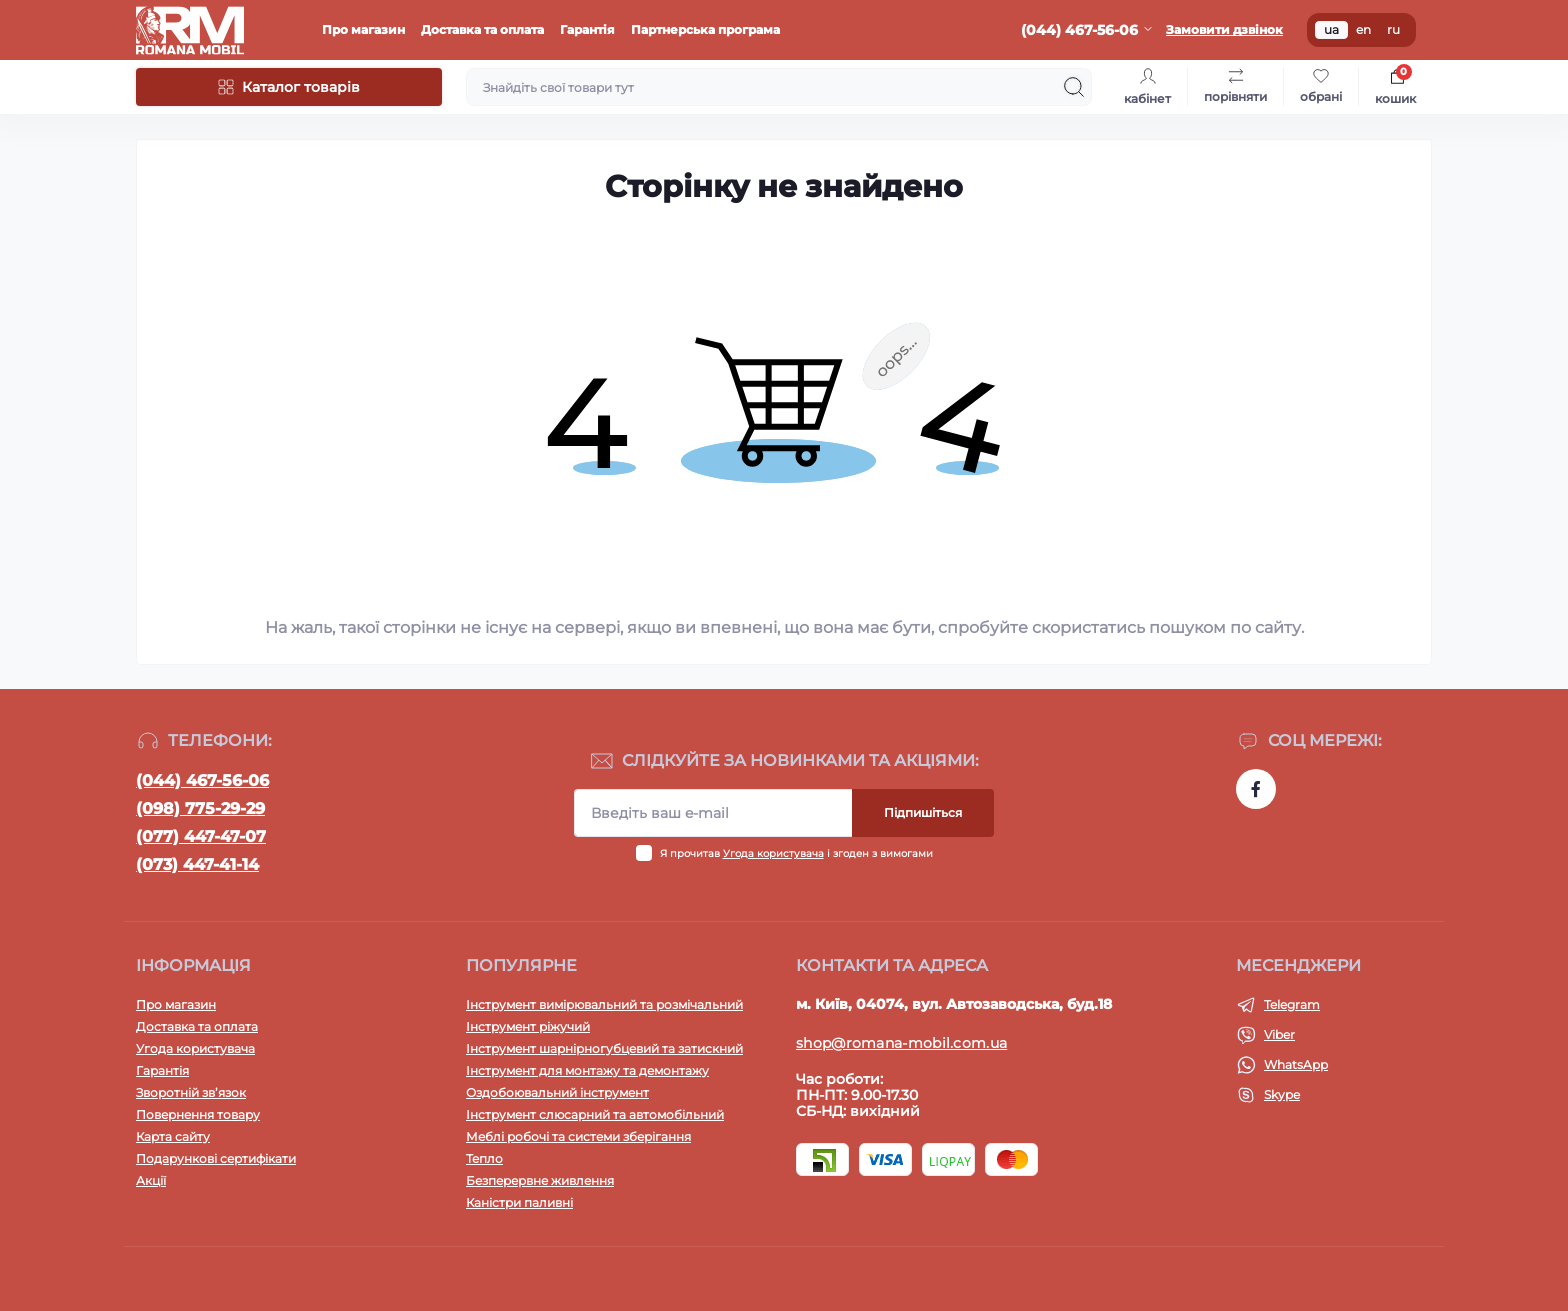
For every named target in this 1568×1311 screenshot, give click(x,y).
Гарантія (587, 29)
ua (1331, 29)
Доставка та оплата (482, 29)
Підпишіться (923, 812)
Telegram (1292, 1004)
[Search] (1074, 87)
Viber (1279, 1034)
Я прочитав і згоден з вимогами (796, 853)
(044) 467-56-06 (202, 780)
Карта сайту (173, 1136)
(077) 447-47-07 (201, 836)
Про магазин (363, 29)
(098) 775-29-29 (200, 808)
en (1363, 29)
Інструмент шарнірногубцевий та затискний (604, 1048)
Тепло (484, 1158)
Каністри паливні (519, 1202)
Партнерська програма (705, 29)
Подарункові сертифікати (216, 1158)
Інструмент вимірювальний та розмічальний (604, 1004)
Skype (1282, 1094)
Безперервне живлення (540, 1180)
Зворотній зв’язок (191, 1092)
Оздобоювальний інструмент (557, 1092)
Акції (151, 1180)
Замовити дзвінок (1224, 29)
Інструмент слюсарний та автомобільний (595, 1114)
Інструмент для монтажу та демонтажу (587, 1070)
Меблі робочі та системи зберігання (578, 1136)
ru (1393, 29)
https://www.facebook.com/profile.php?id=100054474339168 (1256, 789)
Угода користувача (773, 853)
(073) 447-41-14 (197, 864)
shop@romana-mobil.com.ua (901, 1043)
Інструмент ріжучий (528, 1026)
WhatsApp (1296, 1064)
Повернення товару (198, 1114)
